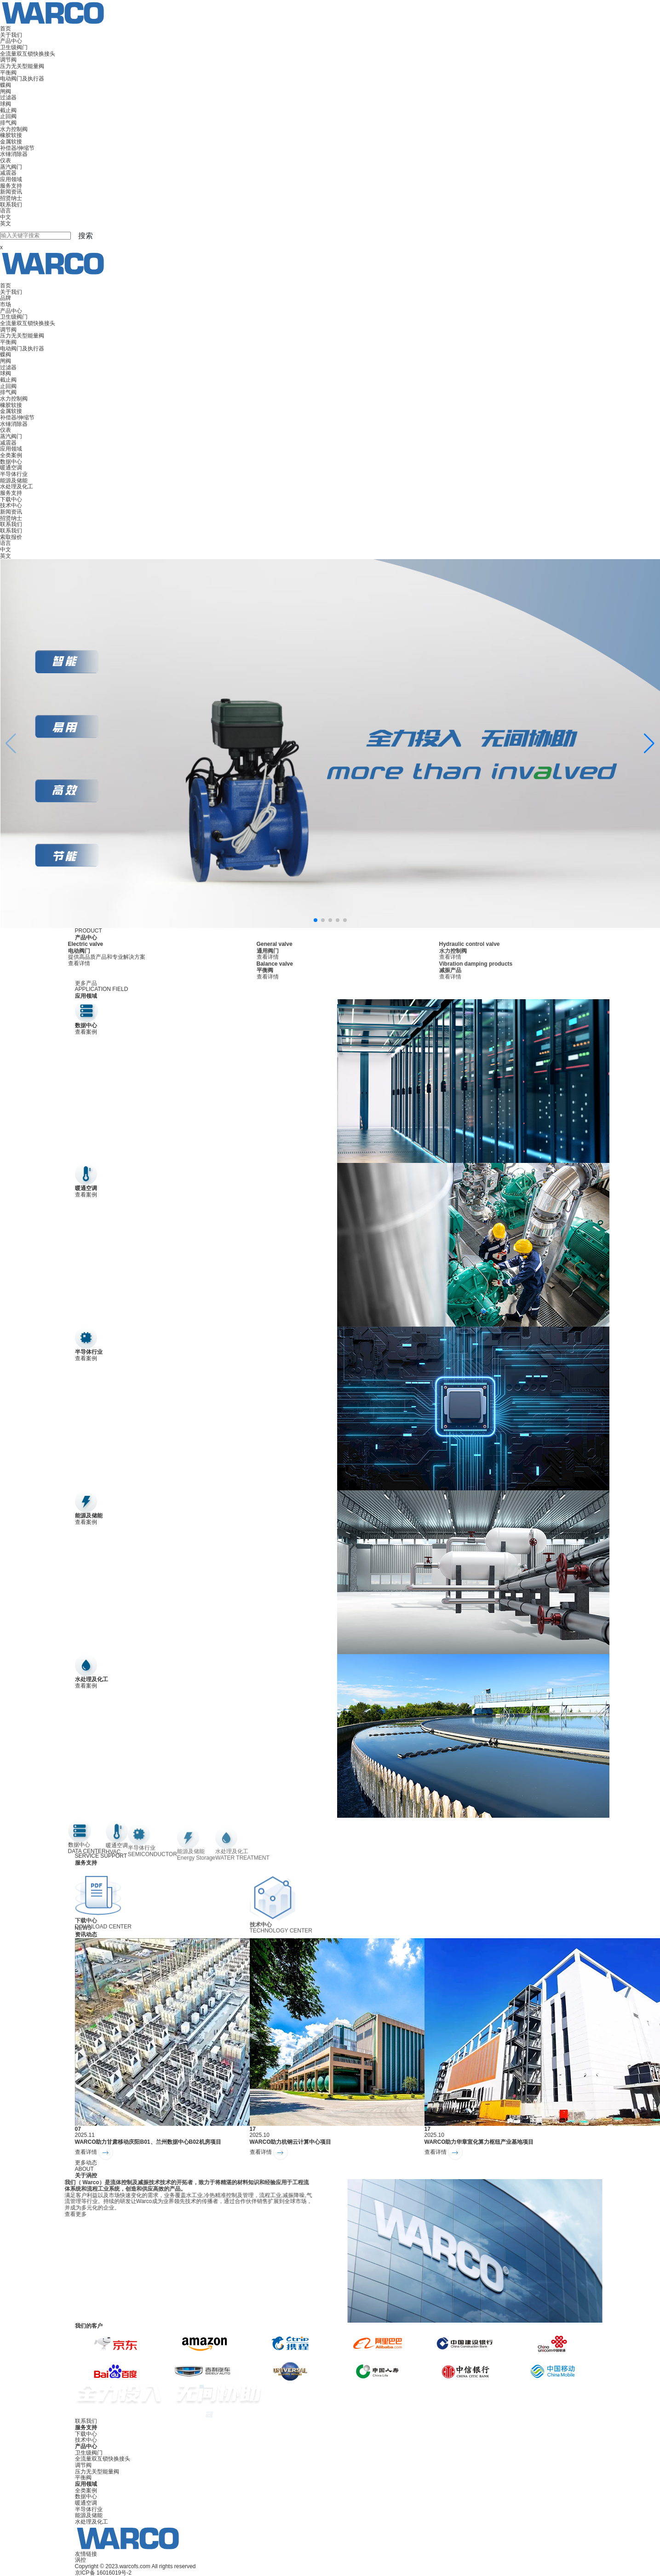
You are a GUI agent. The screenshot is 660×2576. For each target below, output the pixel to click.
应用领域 (11, 179)
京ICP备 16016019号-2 (103, 2573)
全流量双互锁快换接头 (27, 54)
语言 (5, 210)
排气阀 (8, 123)
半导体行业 (14, 474)
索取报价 (11, 537)
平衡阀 (8, 72)
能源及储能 (14, 480)
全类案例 (11, 455)
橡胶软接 (11, 135)
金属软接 (11, 141)
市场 (5, 304)
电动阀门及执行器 (22, 78)
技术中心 (11, 505)
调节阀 (8, 60)
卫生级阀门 (14, 47)
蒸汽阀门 (11, 167)
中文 (5, 217)
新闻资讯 (11, 192)
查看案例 (86, 1032)
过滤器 (8, 97)
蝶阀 (5, 85)
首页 (5, 28)
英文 (5, 223)
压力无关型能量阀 (22, 66)
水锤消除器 (14, 154)
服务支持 (11, 186)
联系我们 (11, 204)
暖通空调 (11, 467)
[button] (649, 743)
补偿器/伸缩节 (17, 148)
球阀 (5, 104)
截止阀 (8, 110)
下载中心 (11, 499)
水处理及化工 (16, 486)
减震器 (8, 173)
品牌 (5, 298)
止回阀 (8, 116)
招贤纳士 (11, 198)
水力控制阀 (14, 129)
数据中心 (11, 461)
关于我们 (11, 35)
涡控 (80, 2560)
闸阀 (5, 91)
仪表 (5, 160)
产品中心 (11, 41)
